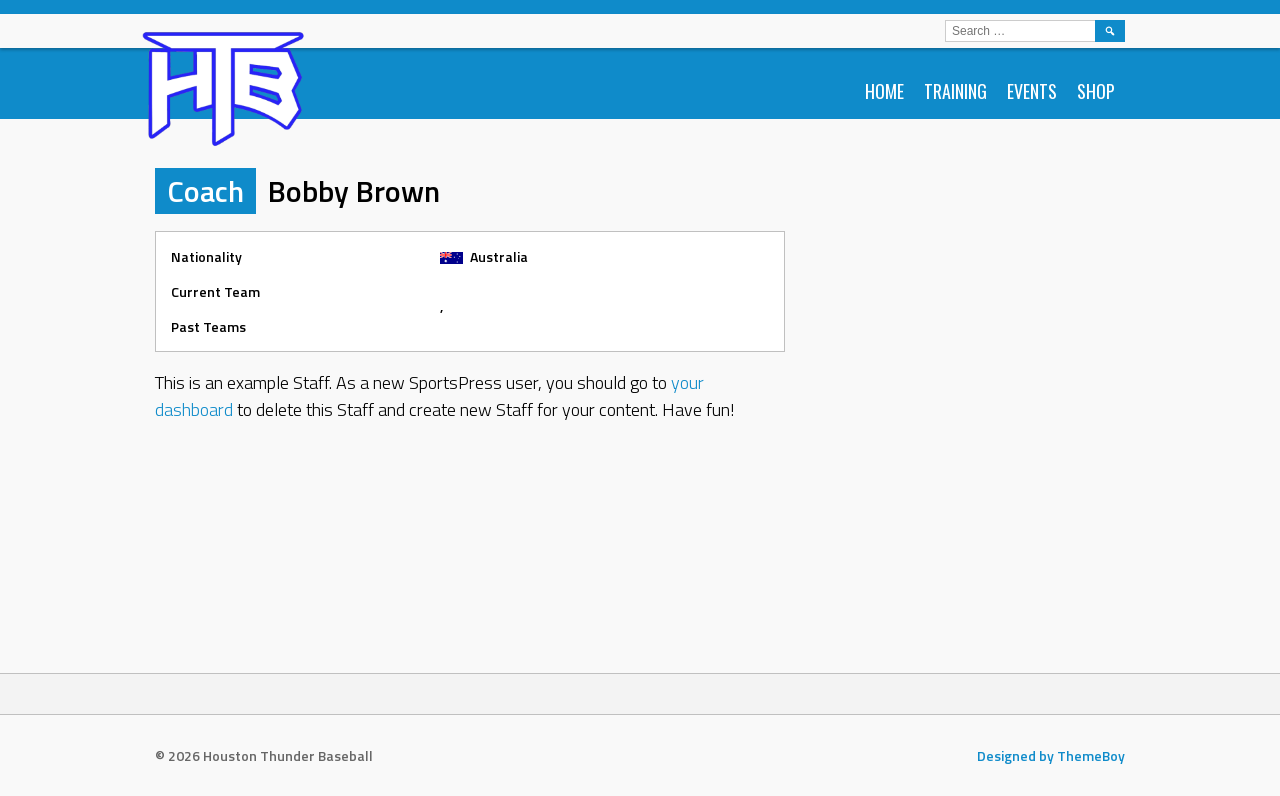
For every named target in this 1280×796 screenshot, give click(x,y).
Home (884, 91)
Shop (1096, 91)
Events (1032, 91)
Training (955, 91)
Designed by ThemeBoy (1051, 755)
